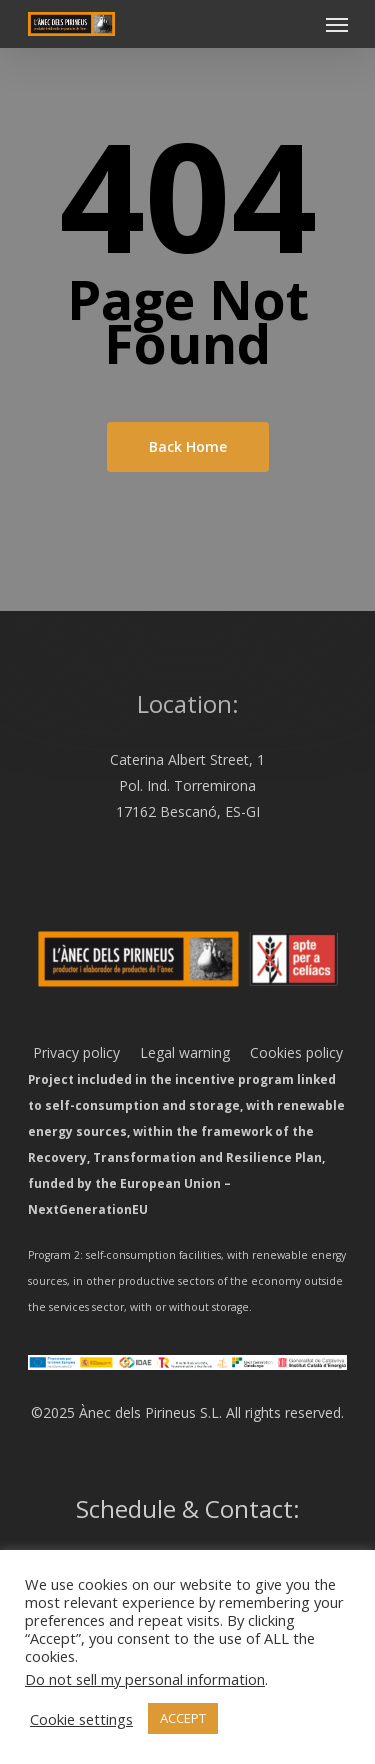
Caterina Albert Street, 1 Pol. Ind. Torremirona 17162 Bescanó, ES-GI (187, 785)
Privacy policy (76, 1052)
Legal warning (175, 1052)
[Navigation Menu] (337, 24)
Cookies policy (286, 1052)
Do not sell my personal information (145, 1679)
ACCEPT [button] (183, 1718)
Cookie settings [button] (81, 1719)
